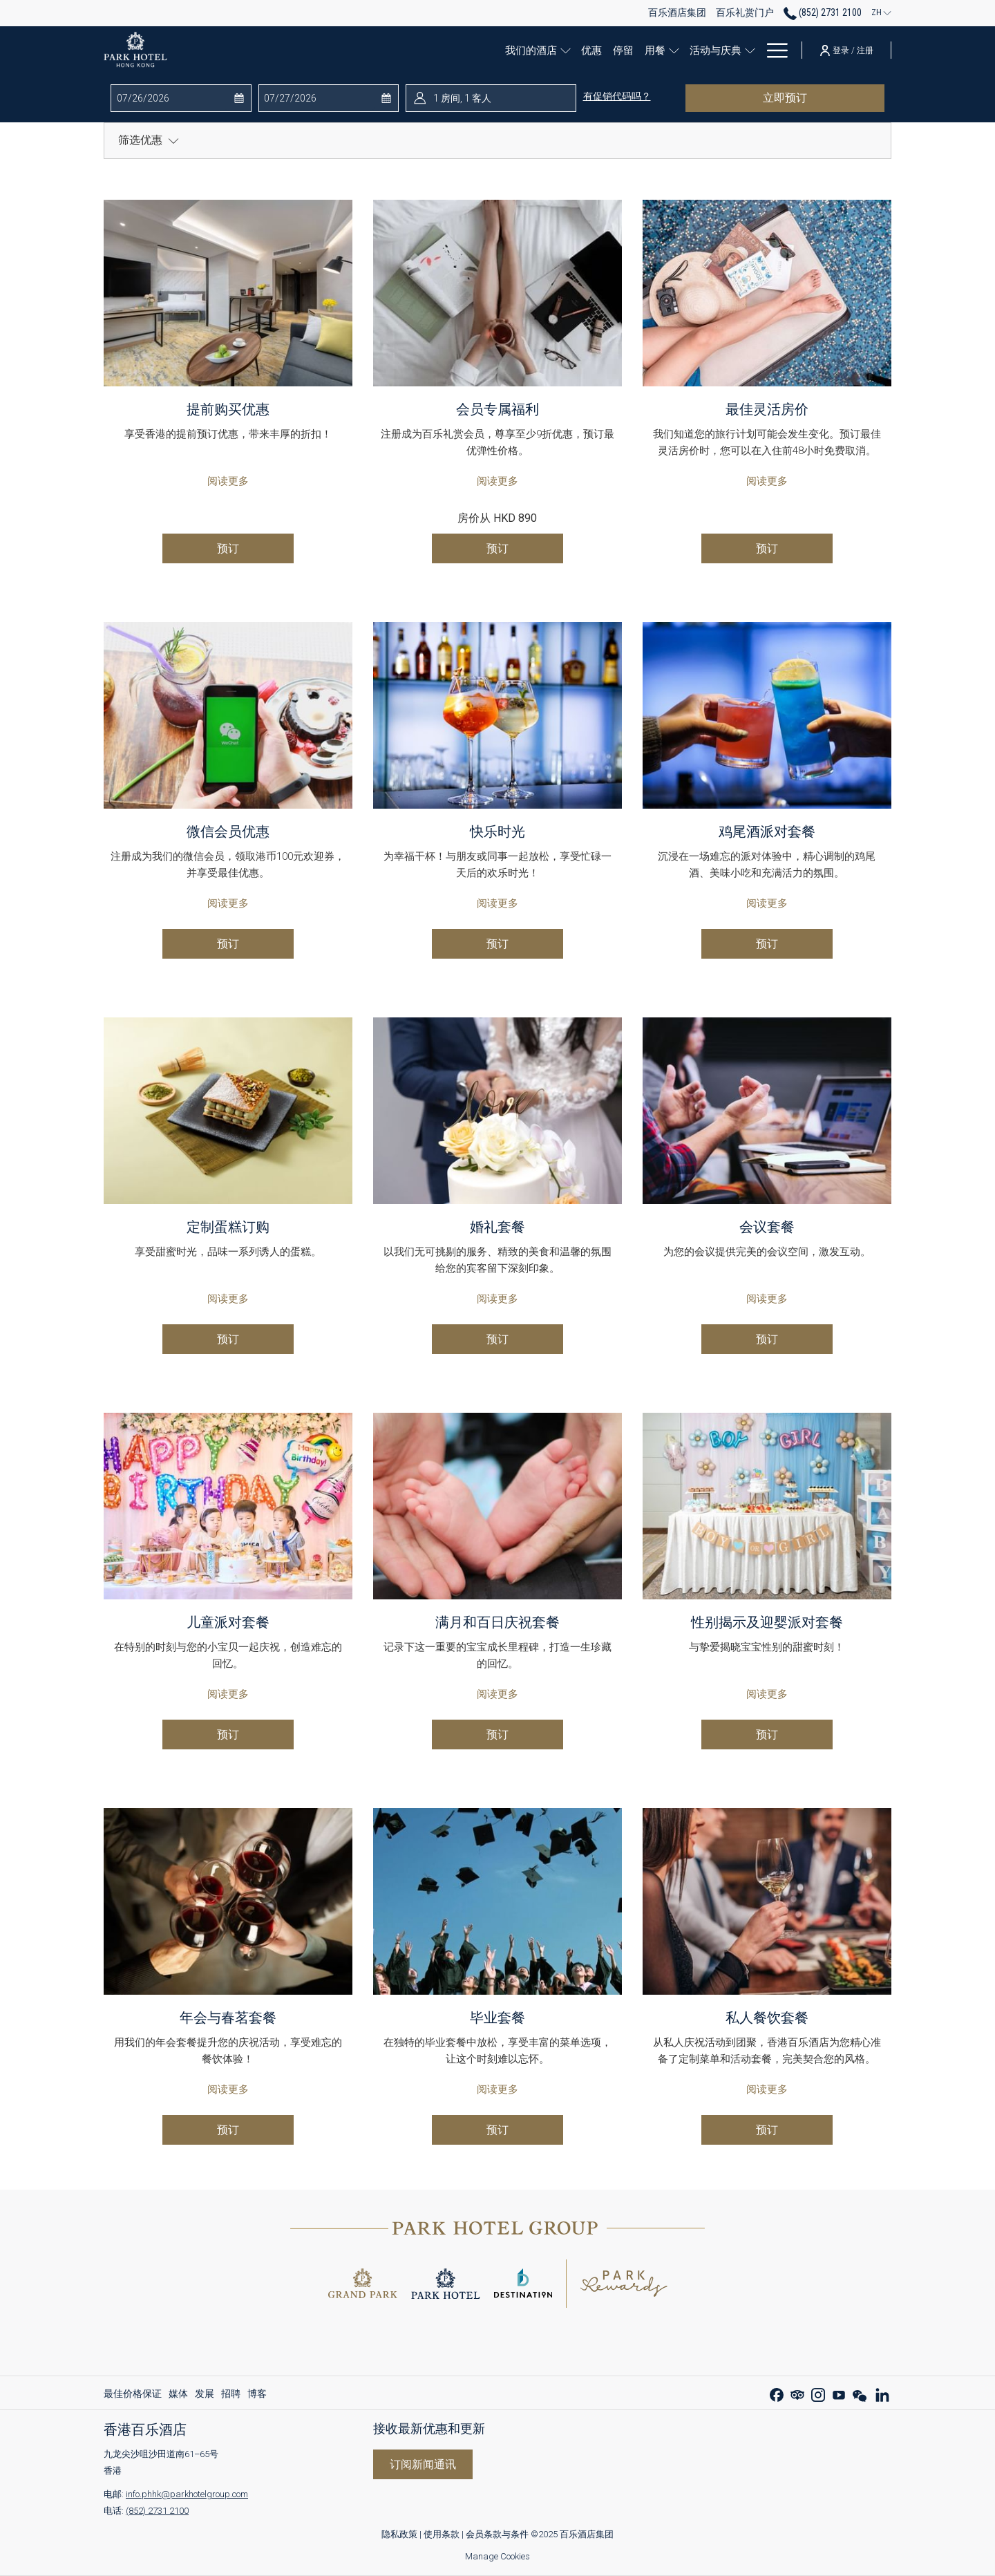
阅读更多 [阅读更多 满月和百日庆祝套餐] (497, 1694)
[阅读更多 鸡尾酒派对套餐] (767, 715)
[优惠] (566, 50)
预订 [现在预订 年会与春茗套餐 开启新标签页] (228, 2129)
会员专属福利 (497, 409)
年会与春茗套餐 (228, 2017)
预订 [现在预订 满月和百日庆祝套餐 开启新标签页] (497, 1734)
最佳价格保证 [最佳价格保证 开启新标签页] (133, 2396)
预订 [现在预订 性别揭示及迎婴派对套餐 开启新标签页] (767, 1734)
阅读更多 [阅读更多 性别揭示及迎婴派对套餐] (767, 1694)
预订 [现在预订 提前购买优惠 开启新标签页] (228, 548)
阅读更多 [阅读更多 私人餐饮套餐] (767, 2089)
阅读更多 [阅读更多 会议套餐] (767, 1298)
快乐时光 (497, 831)
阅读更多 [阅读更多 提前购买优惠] (228, 481)
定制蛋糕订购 (228, 1227)
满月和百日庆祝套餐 (497, 1622)
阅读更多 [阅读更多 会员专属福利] (497, 481)
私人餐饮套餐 (767, 2017)
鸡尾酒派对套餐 (767, 831)
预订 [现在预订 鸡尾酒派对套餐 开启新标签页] (767, 943)
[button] (172, 98)
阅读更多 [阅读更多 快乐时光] (497, 903)
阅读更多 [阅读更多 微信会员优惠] (228, 903)
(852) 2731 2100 (157, 2511)
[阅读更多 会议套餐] (767, 1110)
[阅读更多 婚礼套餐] (497, 1110)
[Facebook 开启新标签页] (777, 2393)
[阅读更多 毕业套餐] (497, 1901)
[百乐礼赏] (761, 50)
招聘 (230, 2393)
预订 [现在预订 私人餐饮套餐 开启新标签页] (767, 2129)
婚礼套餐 (497, 1227)
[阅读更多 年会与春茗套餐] (228, 1901)
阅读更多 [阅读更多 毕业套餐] (497, 2089)
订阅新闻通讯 (423, 2464)
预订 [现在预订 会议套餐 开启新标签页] (767, 1339)
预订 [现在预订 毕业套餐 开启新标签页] (497, 2129)
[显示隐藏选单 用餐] (652, 50)
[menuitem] (134, 2393)
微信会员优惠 (228, 831)
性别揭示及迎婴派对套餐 (767, 1622)
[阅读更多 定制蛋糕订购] (228, 1110)
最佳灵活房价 (767, 409)
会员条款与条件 (497, 2534)
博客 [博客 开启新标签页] (257, 2396)
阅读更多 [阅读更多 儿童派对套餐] (228, 1694)
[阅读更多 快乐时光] (497, 715)
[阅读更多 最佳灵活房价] (767, 293)
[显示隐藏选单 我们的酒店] (543, 50)
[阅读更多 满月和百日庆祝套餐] (497, 1506)
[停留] (598, 50)
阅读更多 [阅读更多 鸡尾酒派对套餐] (767, 903)
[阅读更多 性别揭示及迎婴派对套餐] (767, 1506)
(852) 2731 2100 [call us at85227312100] (823, 12)
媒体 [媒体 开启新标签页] (178, 2396)
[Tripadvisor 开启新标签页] (797, 2393)
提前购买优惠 (228, 409)
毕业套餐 (497, 2017)
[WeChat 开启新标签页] (859, 2393)
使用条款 (443, 2534)
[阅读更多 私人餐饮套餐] (767, 1901)
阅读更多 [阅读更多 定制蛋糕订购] (228, 1298)
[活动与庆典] (690, 50)
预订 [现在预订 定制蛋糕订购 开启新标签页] (228, 1339)
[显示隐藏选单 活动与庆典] (728, 50)
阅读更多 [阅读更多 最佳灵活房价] (767, 481)
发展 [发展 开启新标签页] (204, 2396)
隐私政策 (399, 2534)
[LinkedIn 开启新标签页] (882, 2393)
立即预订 (818, 97)
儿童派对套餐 (228, 1622)
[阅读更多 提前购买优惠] (228, 293)
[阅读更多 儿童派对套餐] (228, 1506)
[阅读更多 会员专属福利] (497, 293)
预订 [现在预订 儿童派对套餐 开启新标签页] (228, 1734)
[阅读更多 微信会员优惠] (228, 715)
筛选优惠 (148, 140)
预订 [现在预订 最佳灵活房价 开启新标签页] (767, 548)
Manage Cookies (497, 2556)
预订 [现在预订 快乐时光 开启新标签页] (497, 943)
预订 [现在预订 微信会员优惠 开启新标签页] (228, 943)
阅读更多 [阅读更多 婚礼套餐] (497, 1298)
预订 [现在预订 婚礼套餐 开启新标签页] (497, 1339)
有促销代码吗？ (617, 96)
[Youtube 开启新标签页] (839, 2393)
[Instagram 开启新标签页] (818, 2393)
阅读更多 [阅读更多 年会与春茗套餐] (228, 2089)
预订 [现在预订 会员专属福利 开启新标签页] (497, 548)
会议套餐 (767, 1227)
